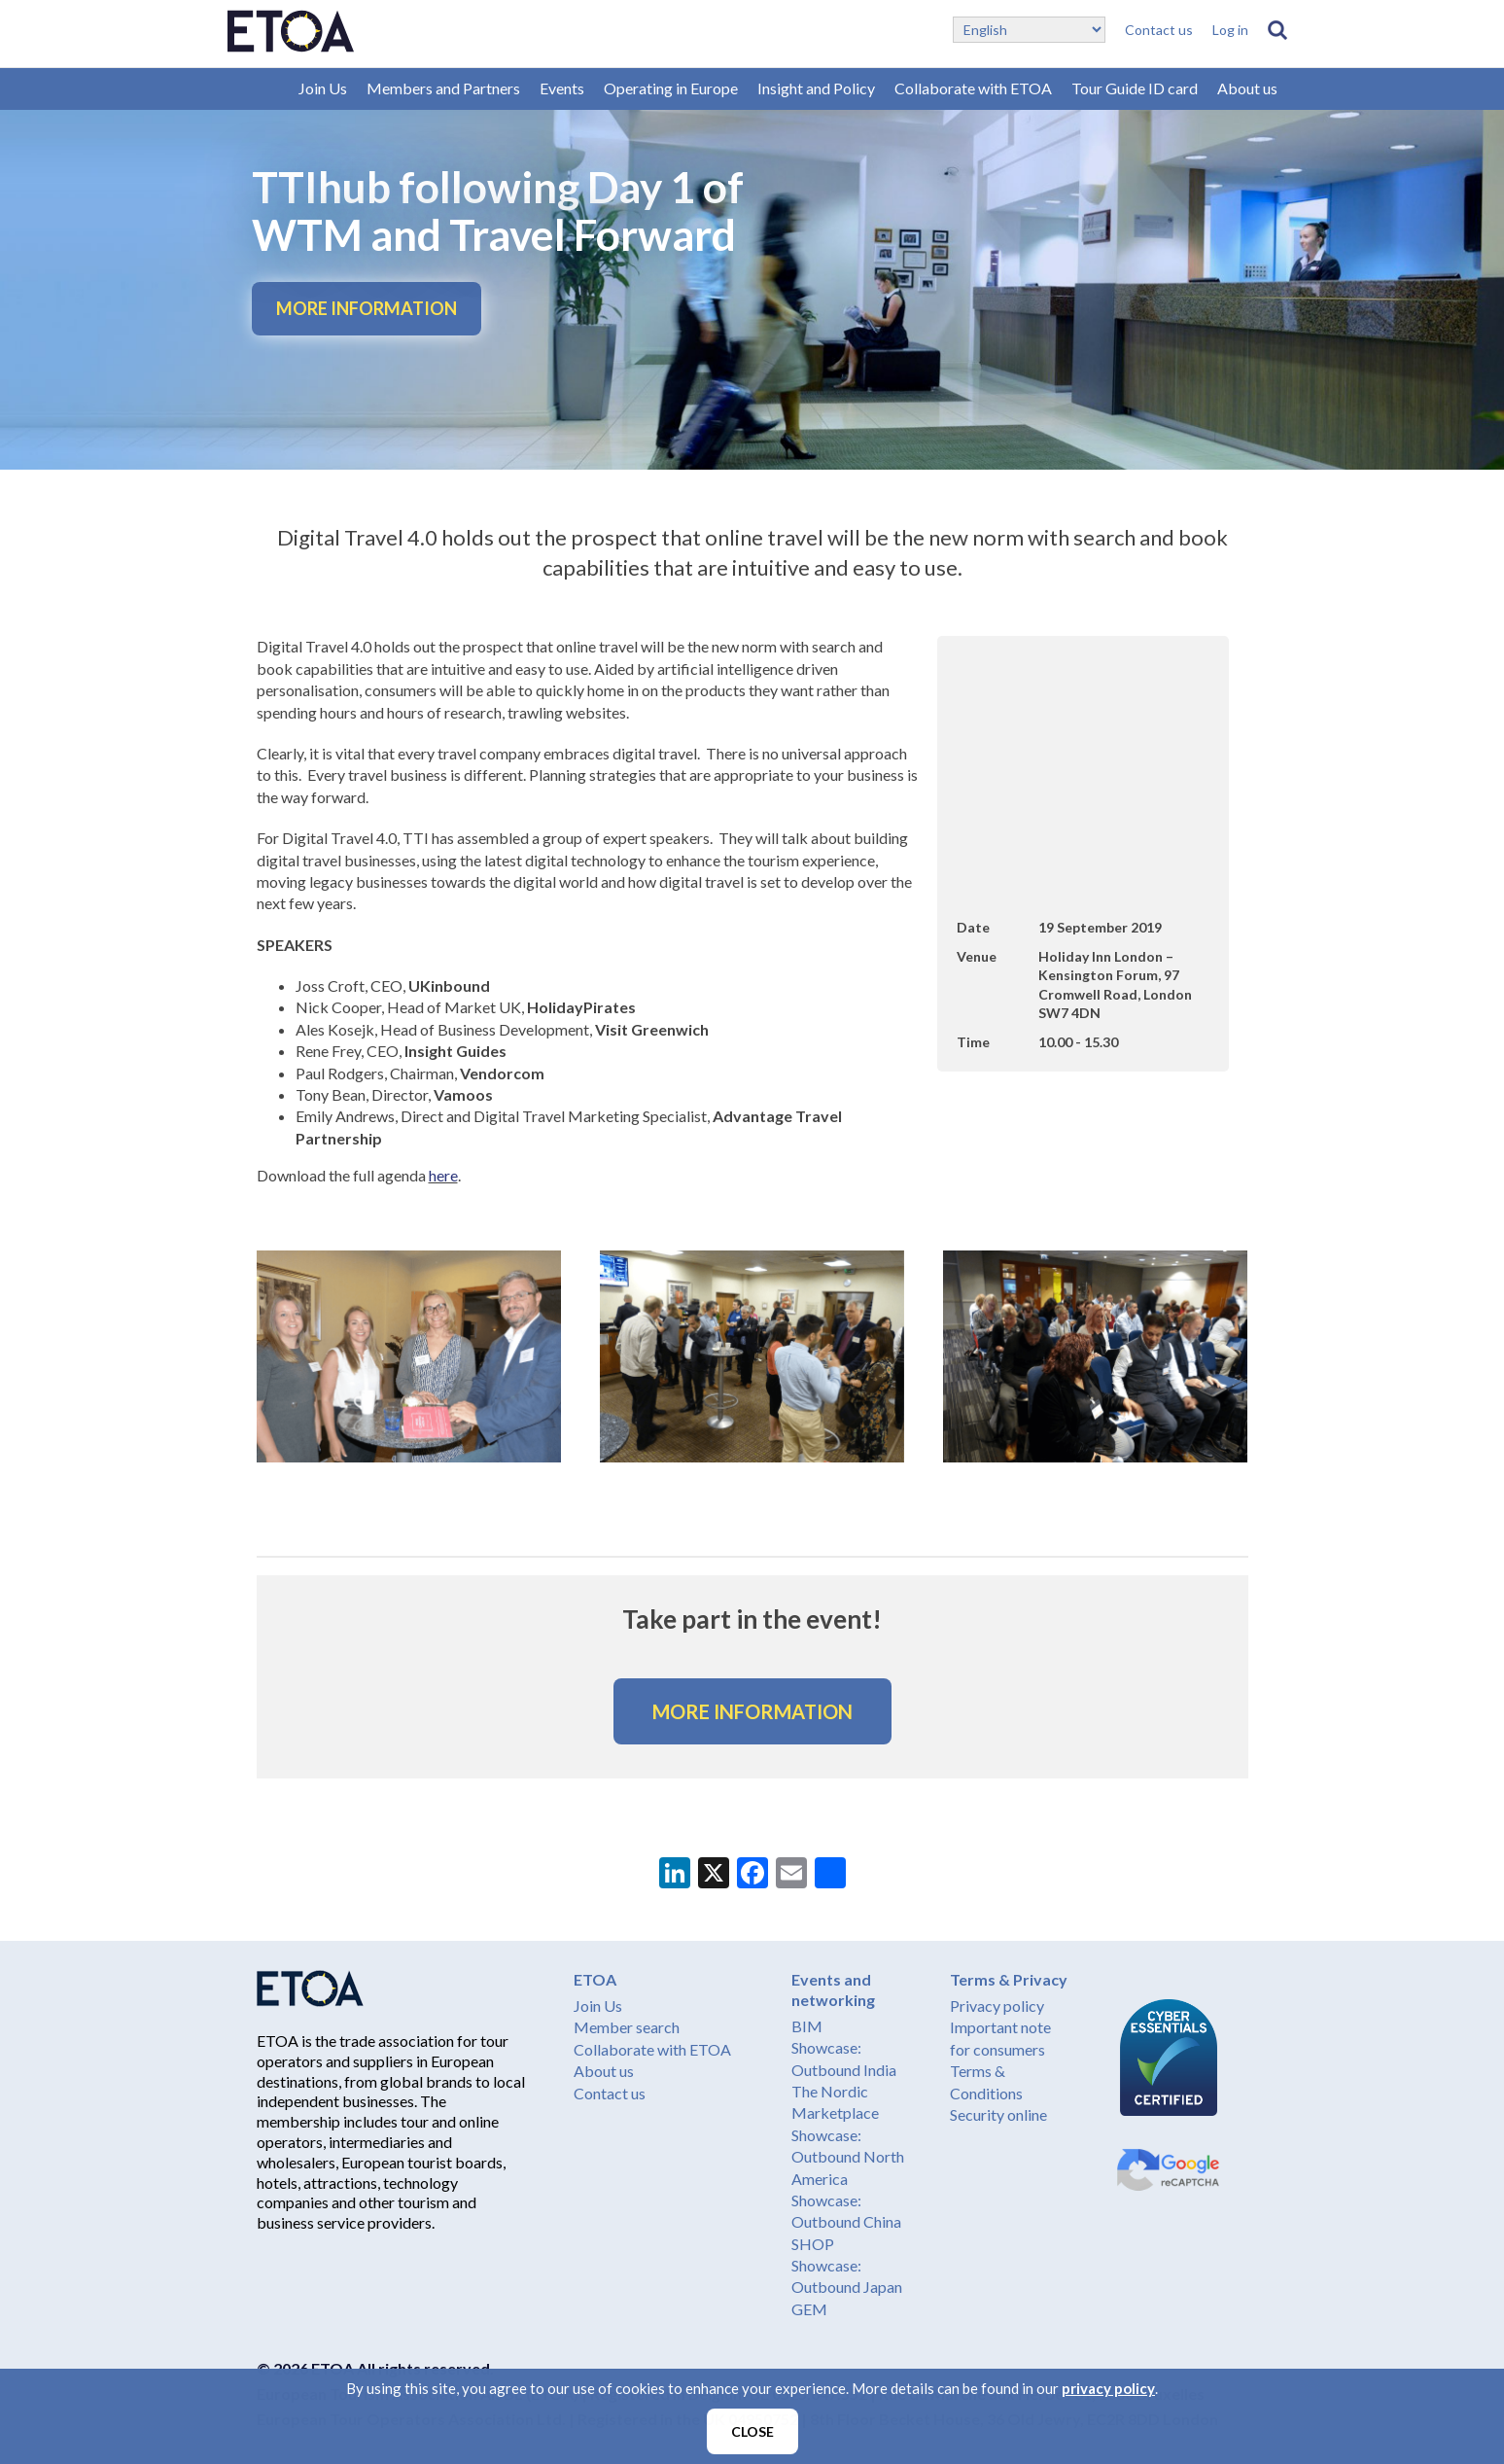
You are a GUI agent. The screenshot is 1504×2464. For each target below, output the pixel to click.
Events (562, 88)
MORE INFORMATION (366, 308)
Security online (998, 2114)
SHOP (812, 2244)
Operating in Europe (671, 88)
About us (1247, 88)
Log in (1230, 29)
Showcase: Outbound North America (847, 2157)
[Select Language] (1029, 30)
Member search (627, 2027)
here (443, 1175)
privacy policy (1108, 2388)
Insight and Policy (816, 88)
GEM (809, 2309)
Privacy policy (997, 2005)
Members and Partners (443, 88)
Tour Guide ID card (1134, 88)
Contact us (1159, 29)
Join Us (322, 88)
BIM (806, 2026)
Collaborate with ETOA (973, 88)
